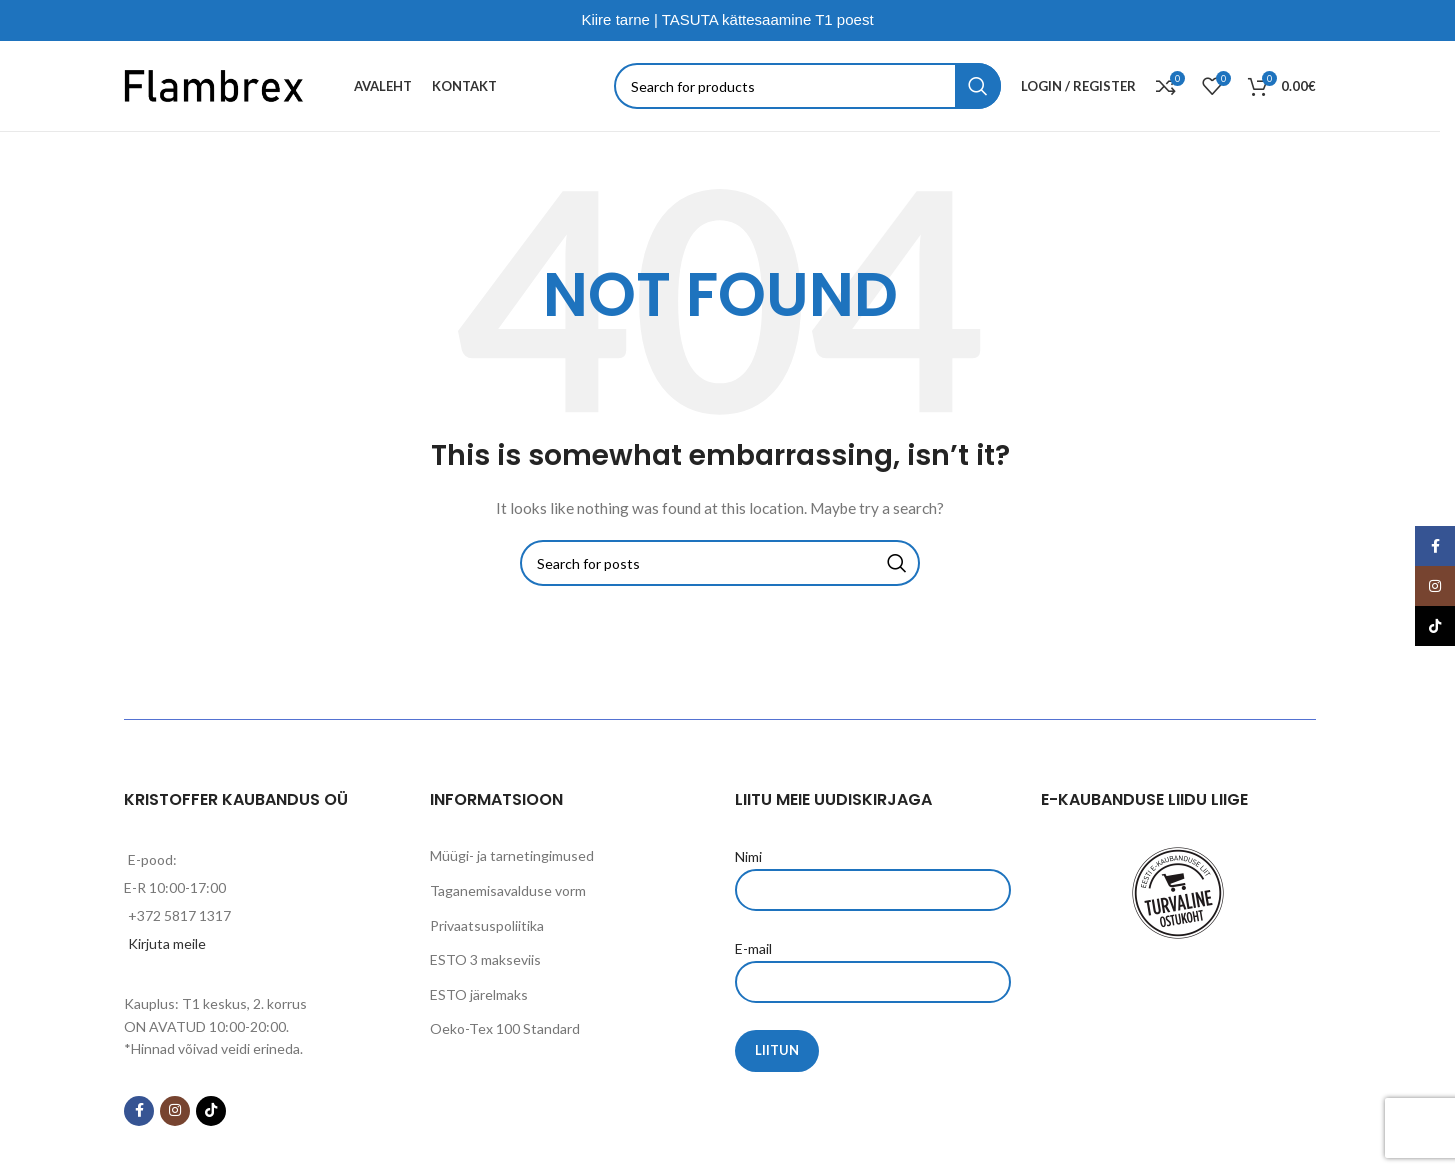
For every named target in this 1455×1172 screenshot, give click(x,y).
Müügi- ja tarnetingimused (512, 855)
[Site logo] (214, 84)
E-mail (873, 964)
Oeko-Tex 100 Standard (505, 1028)
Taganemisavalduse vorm (508, 890)
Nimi (873, 872)
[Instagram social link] (175, 1111)
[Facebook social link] (139, 1111)
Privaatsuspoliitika (487, 925)
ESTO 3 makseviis (485, 959)
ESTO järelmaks (479, 994)
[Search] (807, 86)
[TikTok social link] (211, 1111)
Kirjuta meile (167, 943)
